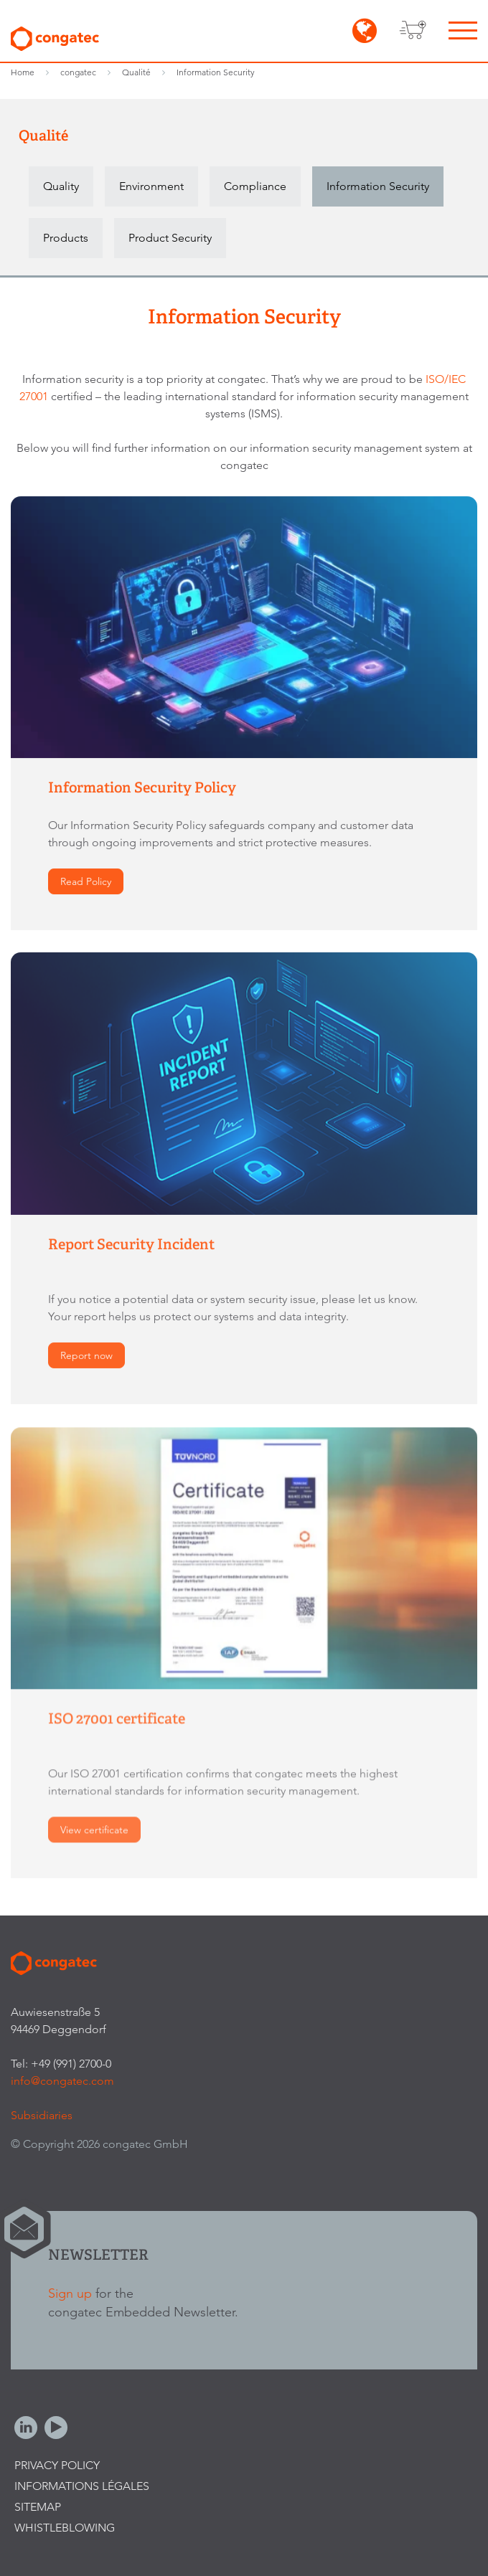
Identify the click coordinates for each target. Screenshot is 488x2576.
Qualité (136, 72)
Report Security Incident (131, 1245)
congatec (78, 72)
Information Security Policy (142, 788)
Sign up (70, 2293)
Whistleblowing (64, 2527)
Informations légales (81, 2486)
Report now (86, 1356)
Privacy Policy (57, 2465)
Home (22, 72)
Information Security (216, 72)
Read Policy (85, 882)
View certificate (94, 1832)
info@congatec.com (62, 2081)
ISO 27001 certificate (116, 1721)
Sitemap (37, 2507)
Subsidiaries (41, 2115)
